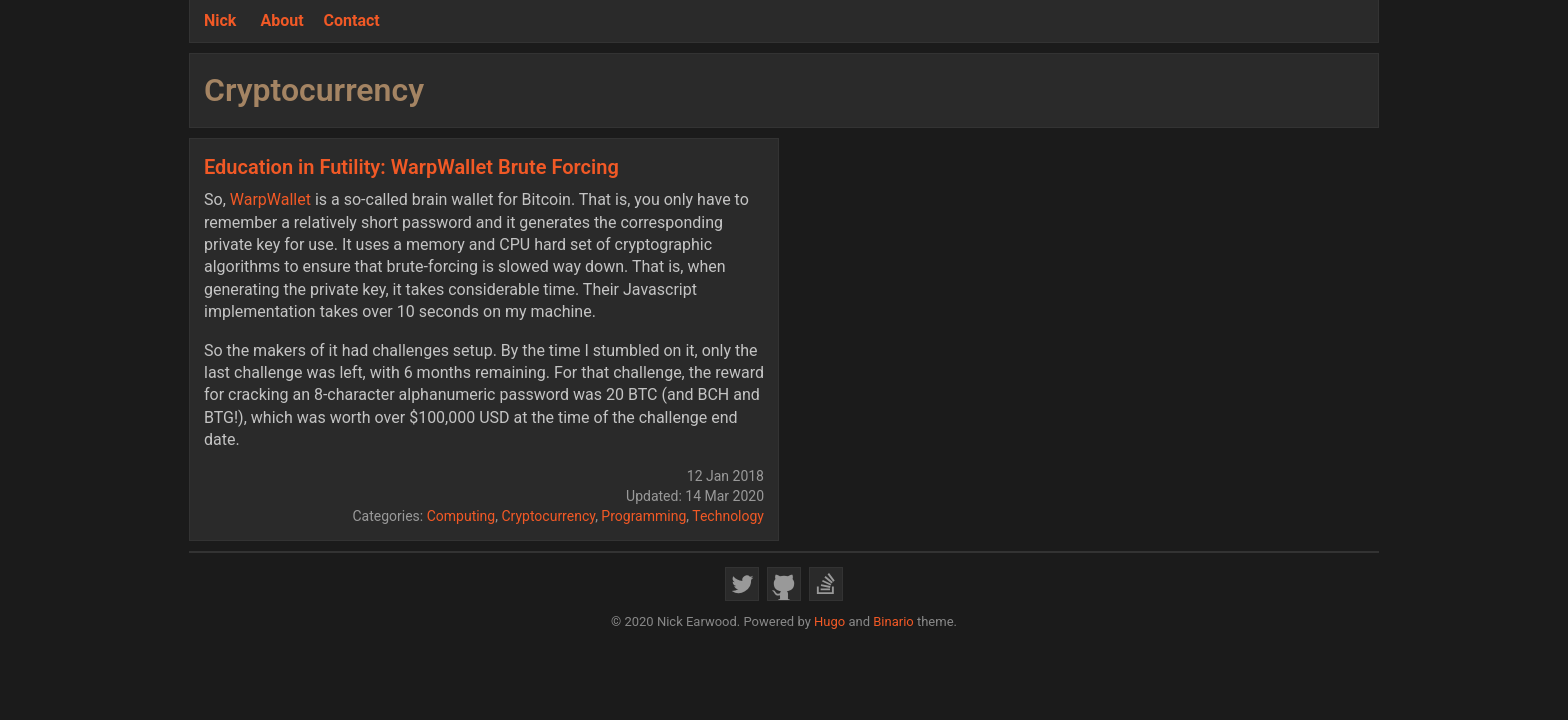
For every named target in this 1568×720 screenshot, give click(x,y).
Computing (461, 516)
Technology (728, 516)
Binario (893, 621)
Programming (643, 516)
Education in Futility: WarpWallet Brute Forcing (411, 167)
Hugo (829, 621)
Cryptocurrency (548, 516)
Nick (220, 20)
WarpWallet (270, 199)
